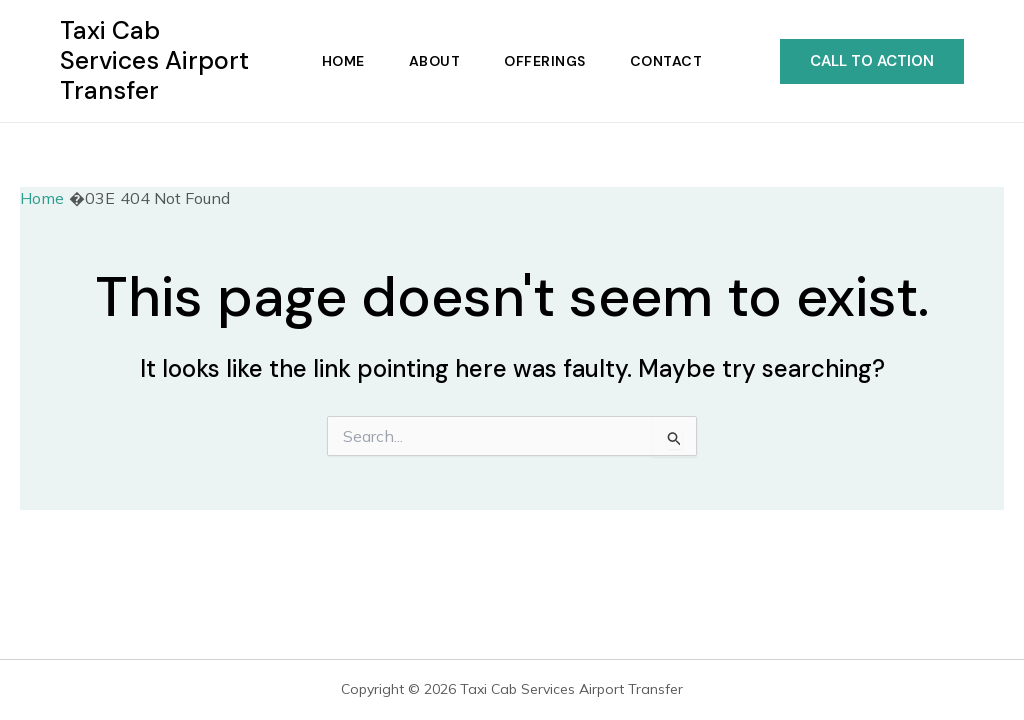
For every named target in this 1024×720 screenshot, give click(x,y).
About (435, 61)
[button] (872, 61)
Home (343, 61)
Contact (666, 61)
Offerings (545, 61)
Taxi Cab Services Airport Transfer (154, 60)
